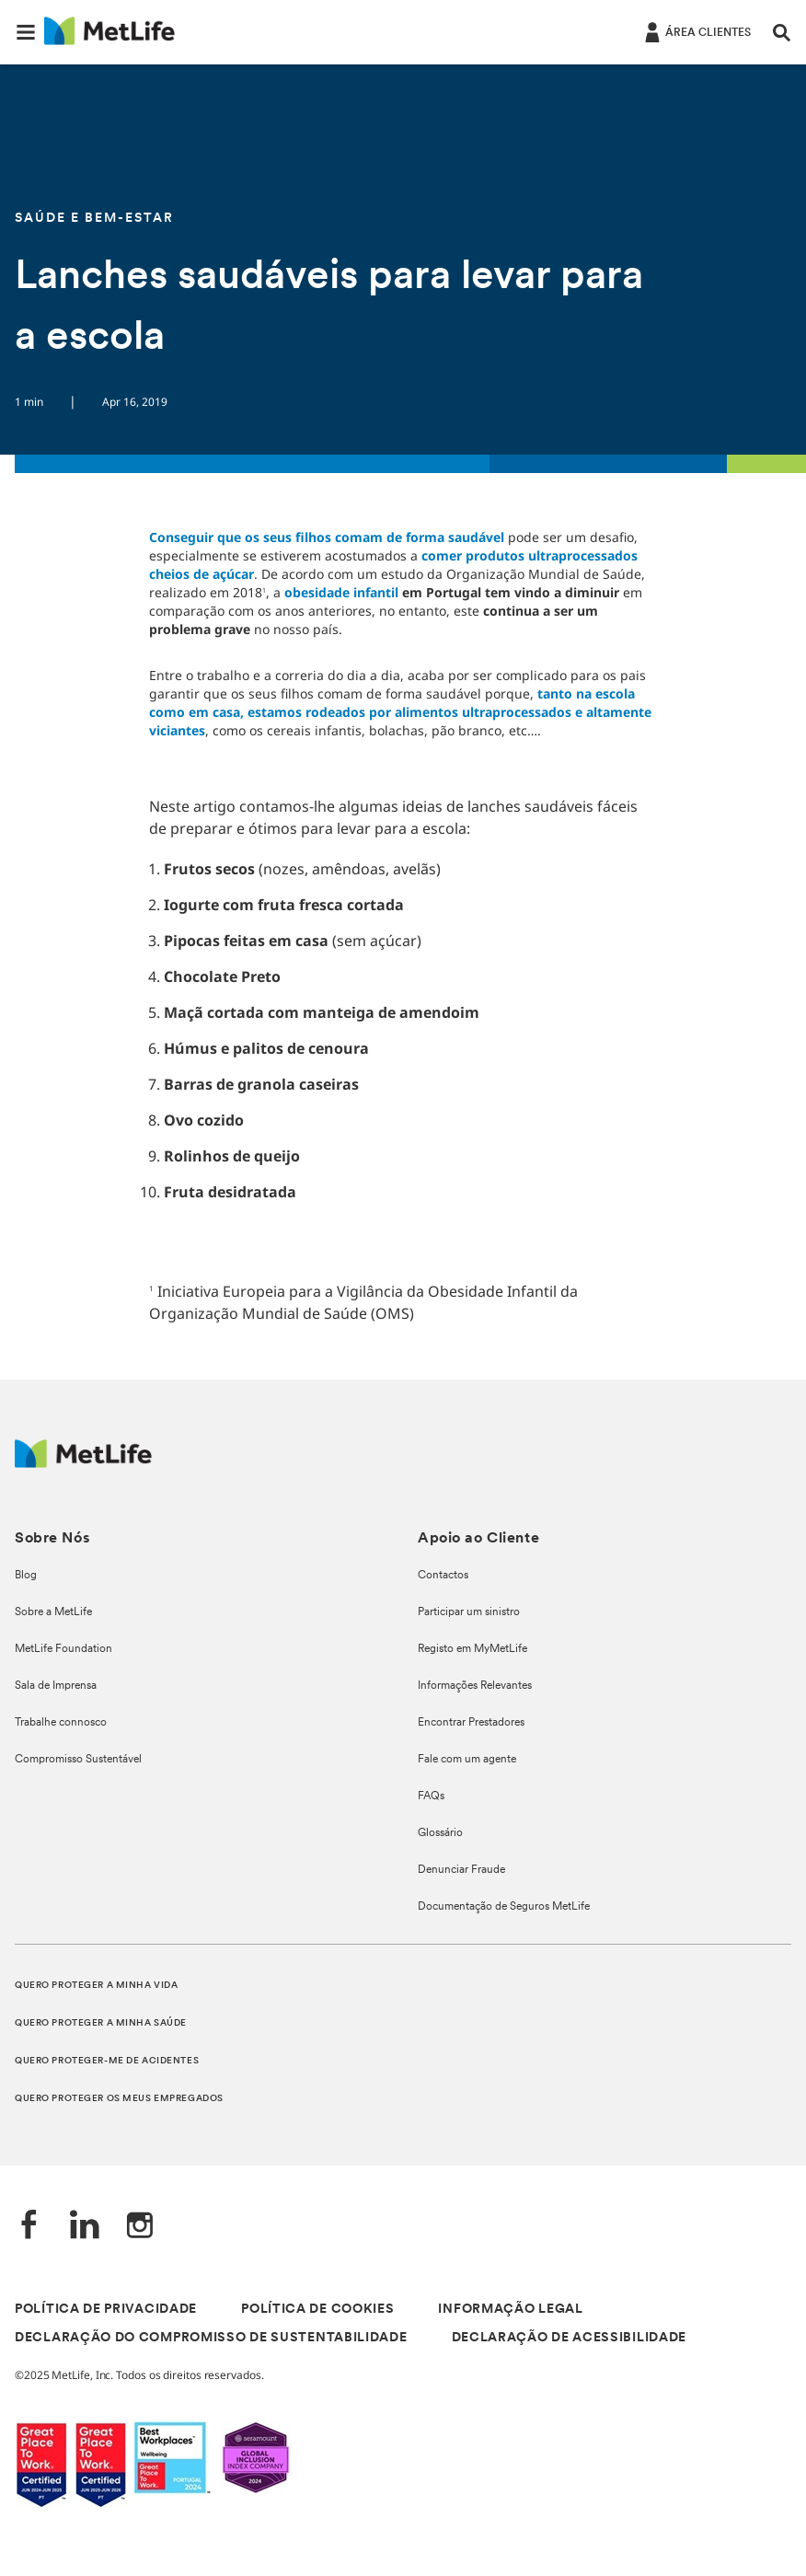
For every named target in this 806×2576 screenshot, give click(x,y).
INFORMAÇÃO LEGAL (510, 2309)
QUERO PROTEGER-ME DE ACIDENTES (107, 2061)
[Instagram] (140, 2227)
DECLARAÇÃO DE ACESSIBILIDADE (569, 2338)
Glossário (440, 1833)
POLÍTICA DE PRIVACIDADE (106, 2309)
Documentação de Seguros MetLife (504, 1906)
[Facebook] (29, 2227)
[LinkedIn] (84, 2227)
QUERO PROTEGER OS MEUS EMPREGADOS (119, 2099)
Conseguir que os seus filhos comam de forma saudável (326, 537)
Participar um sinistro (469, 1612)
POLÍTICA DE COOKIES (317, 2309)
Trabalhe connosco (61, 1722)
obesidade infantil (341, 592)
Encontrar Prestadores (471, 1722)
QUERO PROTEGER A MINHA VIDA (96, 1986)
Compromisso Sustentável (78, 1759)
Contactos (443, 1575)
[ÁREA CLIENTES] (696, 31)
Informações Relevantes (475, 1686)
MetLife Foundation (63, 1649)
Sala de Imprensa (56, 1686)
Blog (26, 1575)
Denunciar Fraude (461, 1870)
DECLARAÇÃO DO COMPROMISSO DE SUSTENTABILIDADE (211, 2338)
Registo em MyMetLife (472, 1649)
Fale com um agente (467, 1759)
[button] (26, 32)
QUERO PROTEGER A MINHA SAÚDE (101, 2023)
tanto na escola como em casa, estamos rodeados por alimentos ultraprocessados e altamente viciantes (400, 712)
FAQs (431, 1796)
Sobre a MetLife (53, 1612)
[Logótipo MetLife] (83, 1463)
